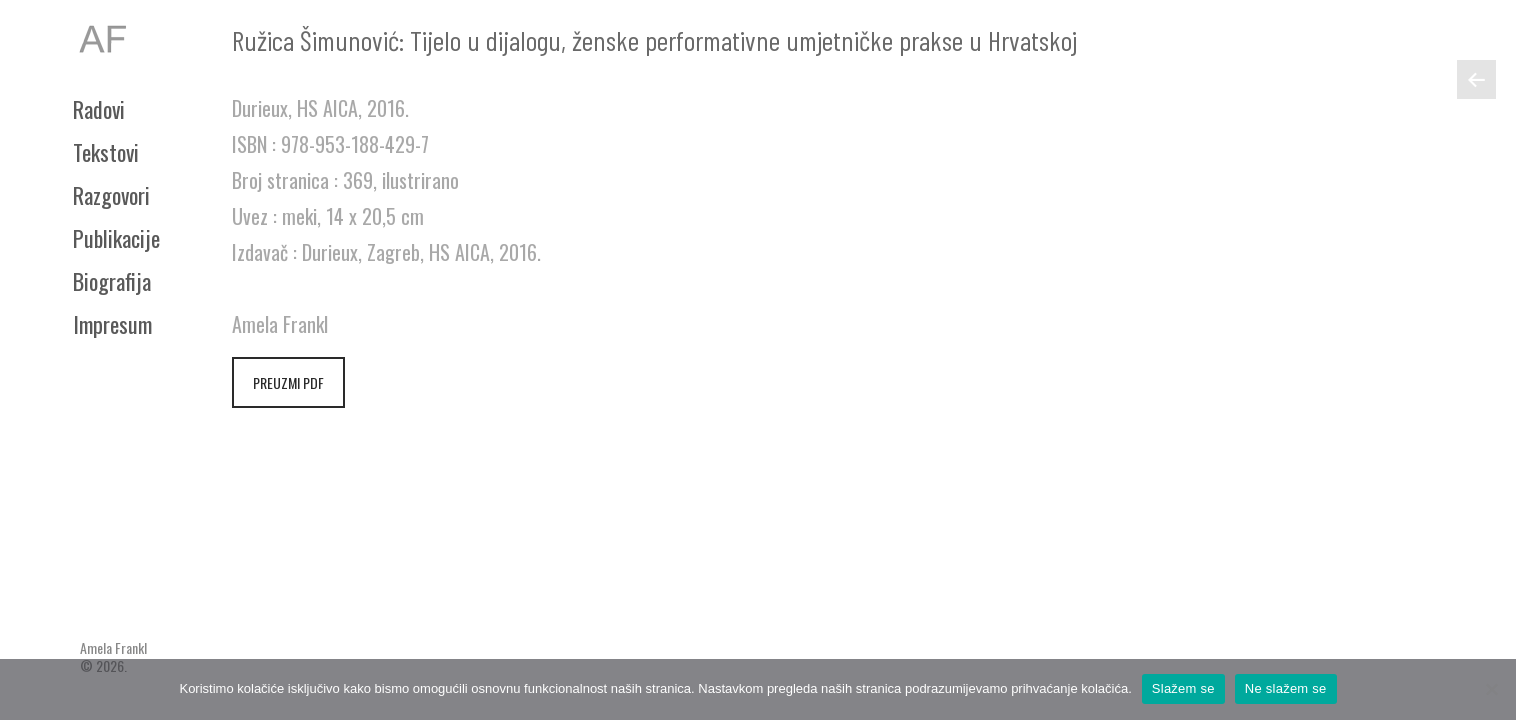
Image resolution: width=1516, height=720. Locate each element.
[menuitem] (133, 109)
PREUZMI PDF (288, 382)
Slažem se (1183, 688)
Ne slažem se (1286, 688)
